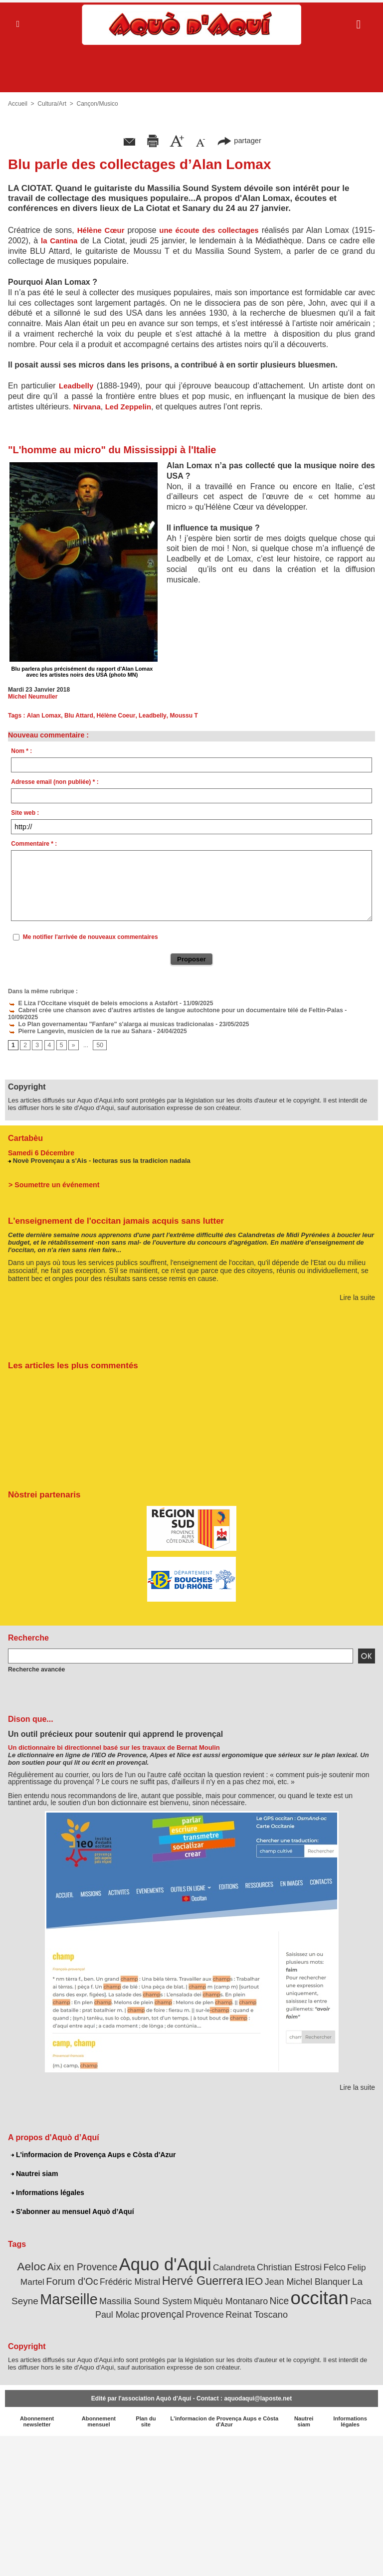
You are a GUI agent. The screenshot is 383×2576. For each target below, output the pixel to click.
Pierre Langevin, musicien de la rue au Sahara (78, 1024)
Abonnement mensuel (98, 2414)
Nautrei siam (34, 2166)
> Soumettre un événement (53, 1177)
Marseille (47, 2292)
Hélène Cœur (101, 230)
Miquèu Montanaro (206, 2294)
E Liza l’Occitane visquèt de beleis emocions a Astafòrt (91, 1003)
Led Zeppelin (128, 406)
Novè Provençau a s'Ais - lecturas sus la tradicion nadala (101, 1153)
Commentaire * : (34, 843)
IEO (238, 2273)
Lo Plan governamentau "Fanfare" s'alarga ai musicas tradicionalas (109, 1017)
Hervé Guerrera (188, 2273)
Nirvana (87, 406)
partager (239, 140)
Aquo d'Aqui (166, 2256)
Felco (331, 2260)
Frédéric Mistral (117, 2274)
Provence (194, 2307)
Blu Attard (78, 715)
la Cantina (59, 240)
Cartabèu (25, 1130)
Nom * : (21, 750)
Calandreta (233, 2260)
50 (99, 1038)
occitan (293, 2290)
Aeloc (34, 2259)
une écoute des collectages (209, 230)
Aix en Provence (84, 2259)
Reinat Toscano (245, 2307)
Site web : (25, 812)
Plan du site (146, 2414)
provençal (153, 2306)
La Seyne (354, 2274)
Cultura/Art (51, 103)
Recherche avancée (36, 1661)
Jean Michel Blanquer (291, 2274)
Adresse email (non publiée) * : (54, 781)
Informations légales (47, 2185)
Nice (253, 2293)
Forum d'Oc (59, 2273)
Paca (334, 2293)
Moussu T (182, 715)
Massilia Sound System (123, 2294)
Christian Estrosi (287, 2260)
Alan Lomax (43, 715)
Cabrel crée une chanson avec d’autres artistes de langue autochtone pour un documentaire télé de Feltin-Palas (172, 1010)
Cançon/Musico (97, 103)
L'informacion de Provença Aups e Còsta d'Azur (93, 2147)
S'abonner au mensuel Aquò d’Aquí (72, 2204)
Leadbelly (76, 385)
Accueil (17, 103)
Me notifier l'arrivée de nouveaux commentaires (90, 936)
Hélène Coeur (115, 715)
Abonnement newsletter (37, 2414)
